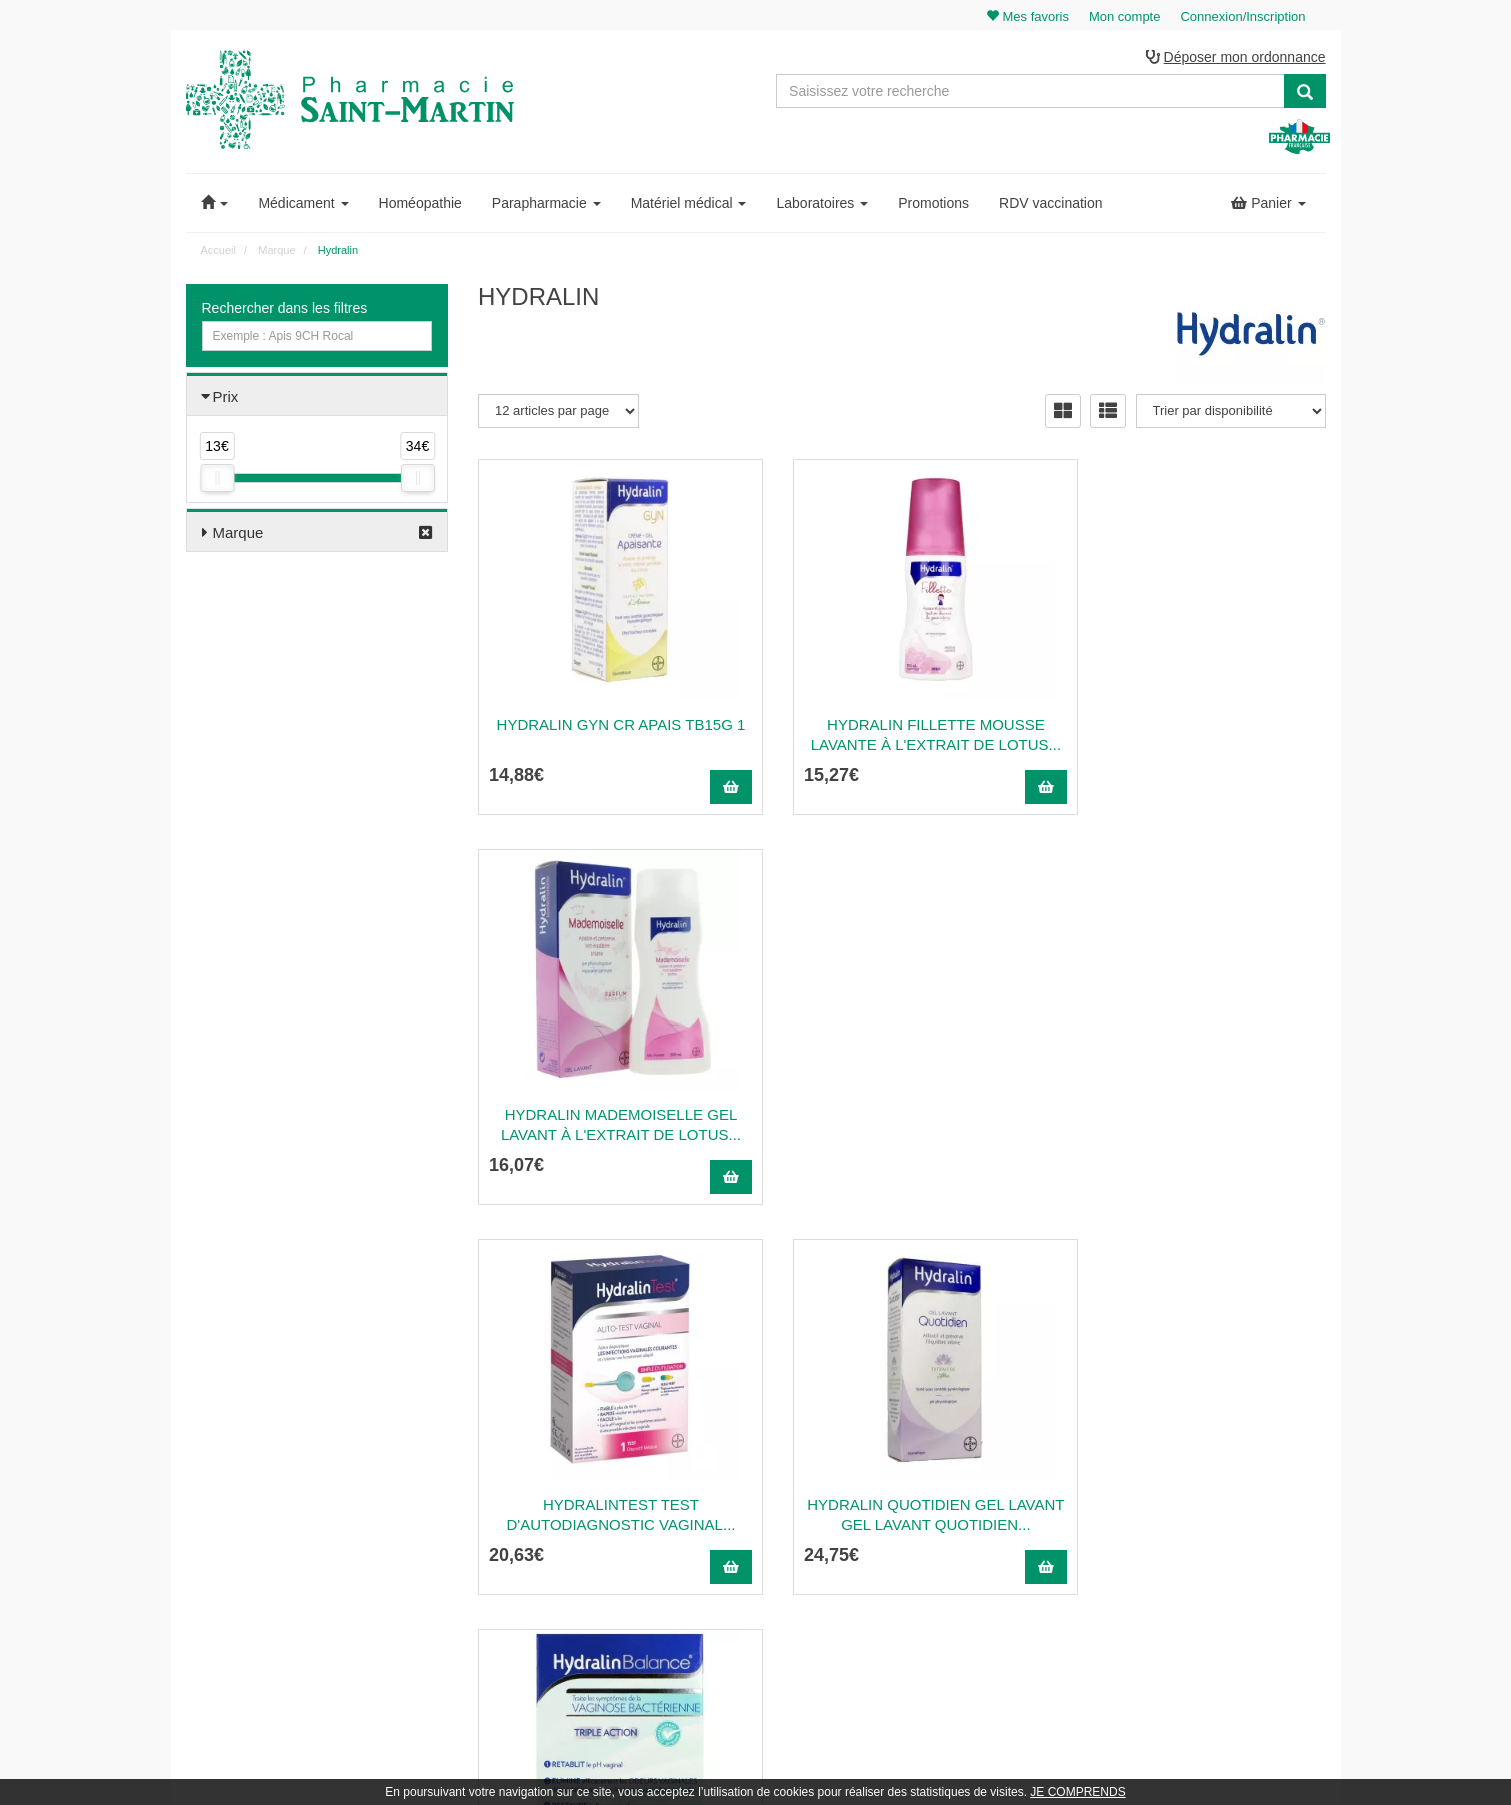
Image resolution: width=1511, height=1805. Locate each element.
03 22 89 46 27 (525, 1406)
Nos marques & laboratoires (552, 1584)
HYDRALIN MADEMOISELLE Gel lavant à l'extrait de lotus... (1195, 735)
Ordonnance (901, 1449)
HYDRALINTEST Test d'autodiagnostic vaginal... (609, 1125)
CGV (881, 1558)
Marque (238, 533)
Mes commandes (1206, 1449)
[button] (215, 204)
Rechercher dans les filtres (285, 309)
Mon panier (1191, 1406)
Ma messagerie (1202, 1493)
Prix (226, 397)
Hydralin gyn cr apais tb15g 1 (609, 725)
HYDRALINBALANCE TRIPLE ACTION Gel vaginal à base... (1194, 1125)
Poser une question (919, 1471)
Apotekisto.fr (977, 1761)
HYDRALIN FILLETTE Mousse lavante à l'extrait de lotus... (902, 735)
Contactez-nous (910, 1406)
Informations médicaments (938, 1493)
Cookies (889, 1602)
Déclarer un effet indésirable (943, 1515)
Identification (1194, 1427)
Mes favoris (1191, 1515)
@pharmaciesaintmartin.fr (574, 1427)
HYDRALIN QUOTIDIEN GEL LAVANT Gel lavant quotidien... (902, 1125)
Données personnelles (927, 1580)
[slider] (217, 480)
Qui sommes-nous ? (921, 1427)
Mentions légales (913, 1536)
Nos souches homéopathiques (558, 1562)
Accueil (218, 251)
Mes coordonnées (1208, 1471)
